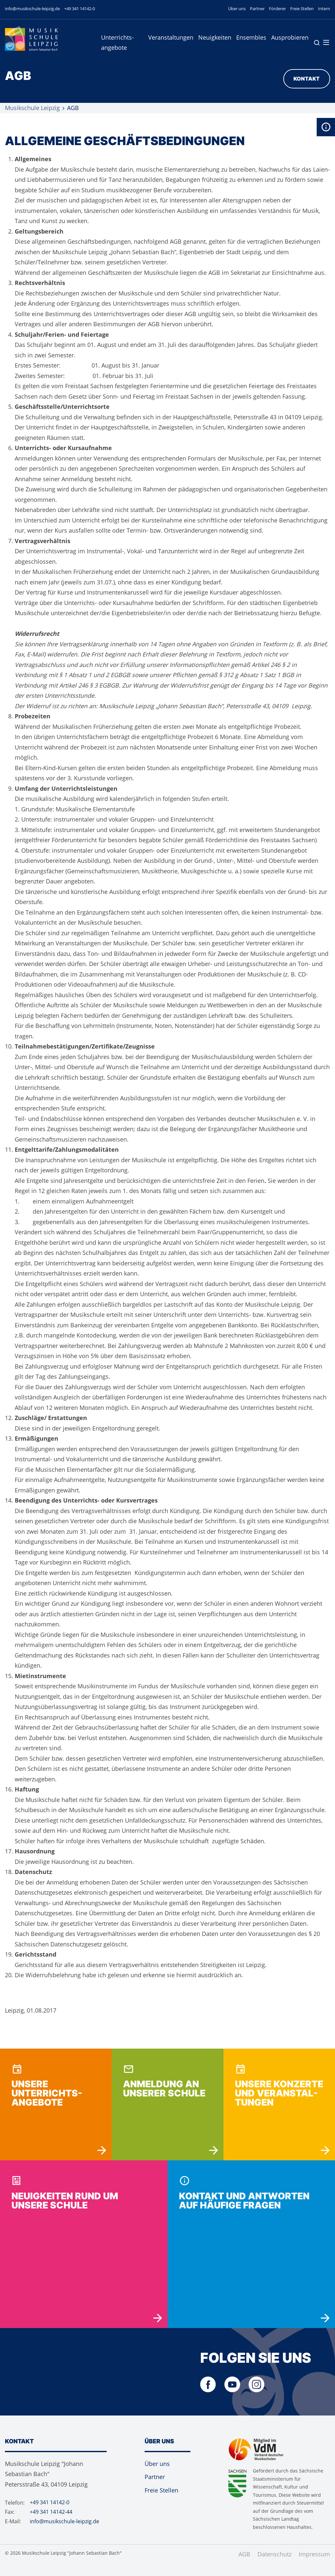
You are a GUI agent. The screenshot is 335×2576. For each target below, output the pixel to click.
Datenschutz (274, 2554)
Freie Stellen (302, 8)
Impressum (314, 2554)
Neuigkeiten (214, 37)
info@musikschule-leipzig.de (32, 8)
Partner (257, 8)
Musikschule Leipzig (32, 108)
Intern (324, 8)
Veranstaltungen (170, 37)
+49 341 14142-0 (79, 8)
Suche (316, 42)
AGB (244, 2554)
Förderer (277, 8)
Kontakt (306, 79)
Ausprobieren (290, 37)
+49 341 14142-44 (51, 2511)
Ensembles (251, 37)
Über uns (237, 8)
